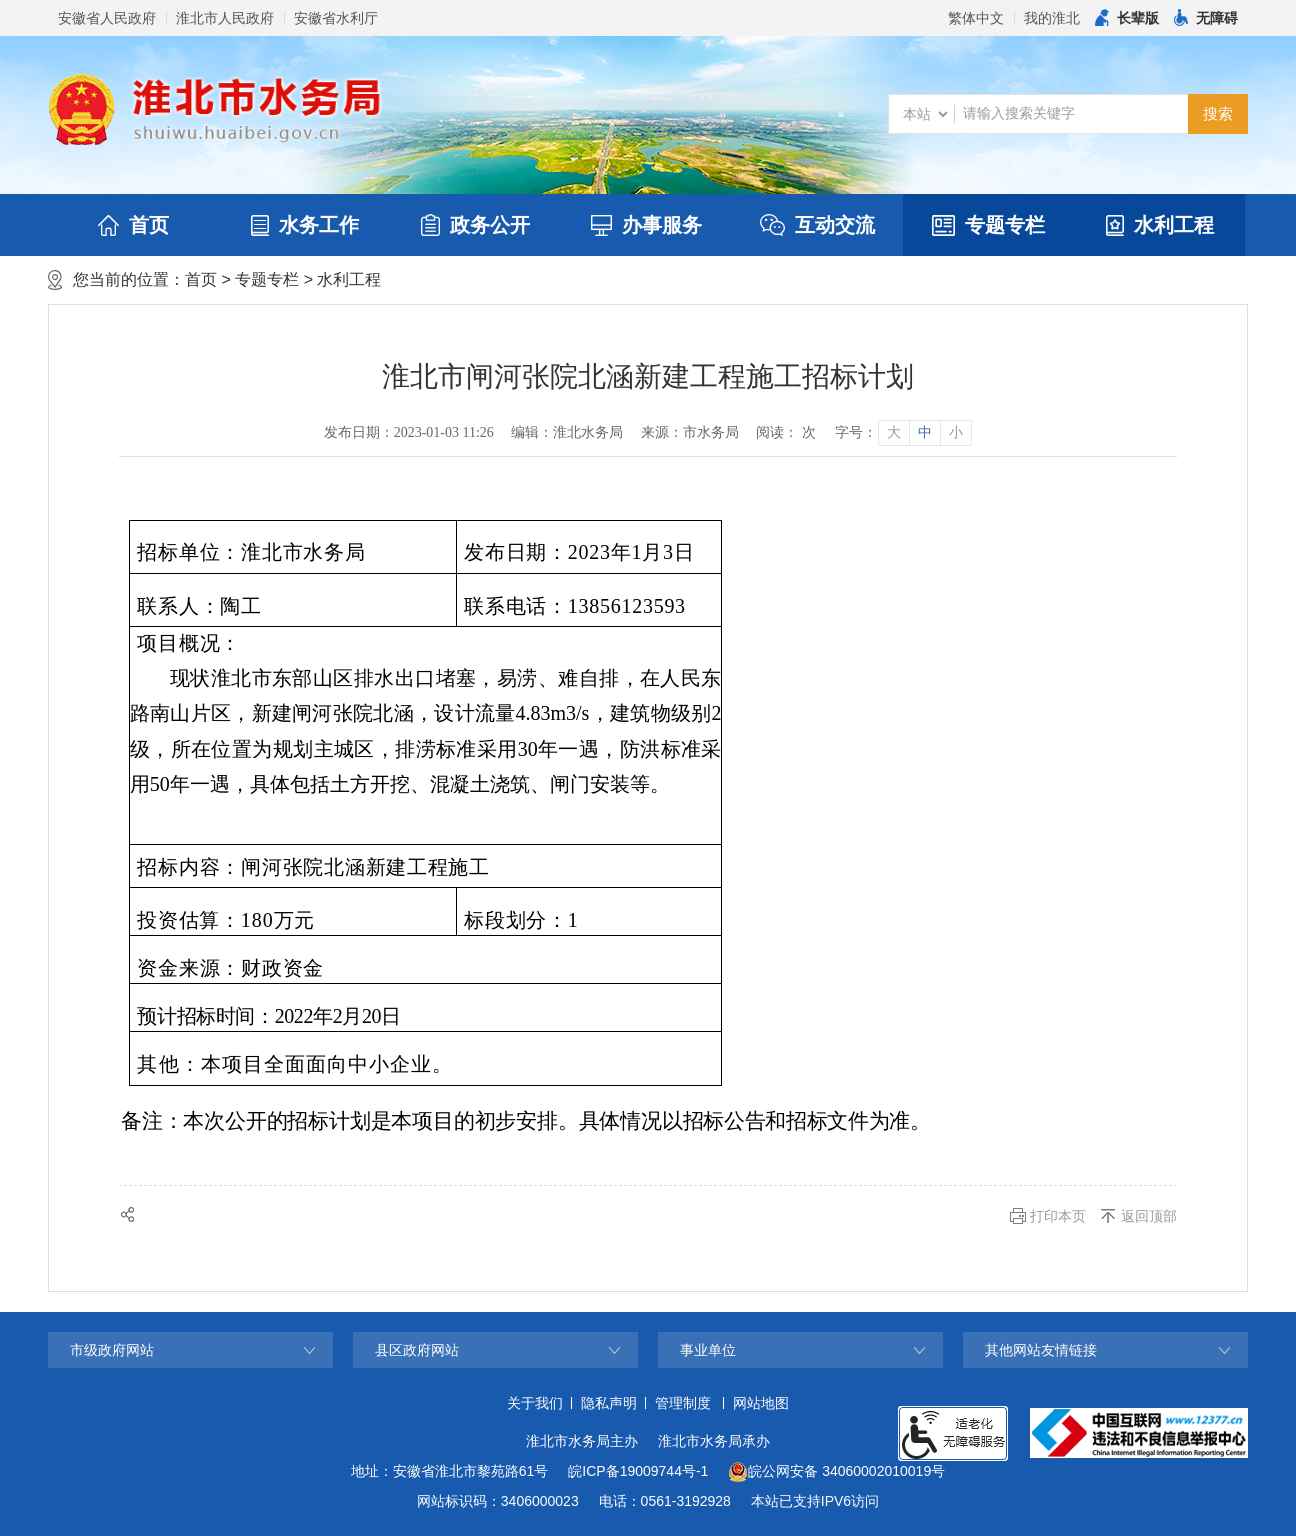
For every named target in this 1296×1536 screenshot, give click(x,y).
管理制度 (683, 1403)
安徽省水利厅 (336, 18)
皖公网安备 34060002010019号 (836, 1472)
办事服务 (646, 225)
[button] (1127, 18)
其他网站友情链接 (1041, 1350)
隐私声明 (609, 1403)
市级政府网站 (112, 1350)
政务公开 (475, 225)
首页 (133, 225)
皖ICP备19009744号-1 (638, 1471)
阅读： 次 (786, 432)
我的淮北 (1052, 18)
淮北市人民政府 (225, 18)
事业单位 (708, 1350)
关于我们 (535, 1403)
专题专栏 (988, 225)
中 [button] (925, 432)
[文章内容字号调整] (902, 433)
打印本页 (1058, 1216)
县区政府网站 (417, 1350)
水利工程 (1160, 225)
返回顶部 (1149, 1216)
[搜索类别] (925, 114)
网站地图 (761, 1403)
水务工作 (305, 225)
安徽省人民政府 (107, 18)
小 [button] (956, 432)
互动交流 (817, 225)
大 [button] (894, 432)
